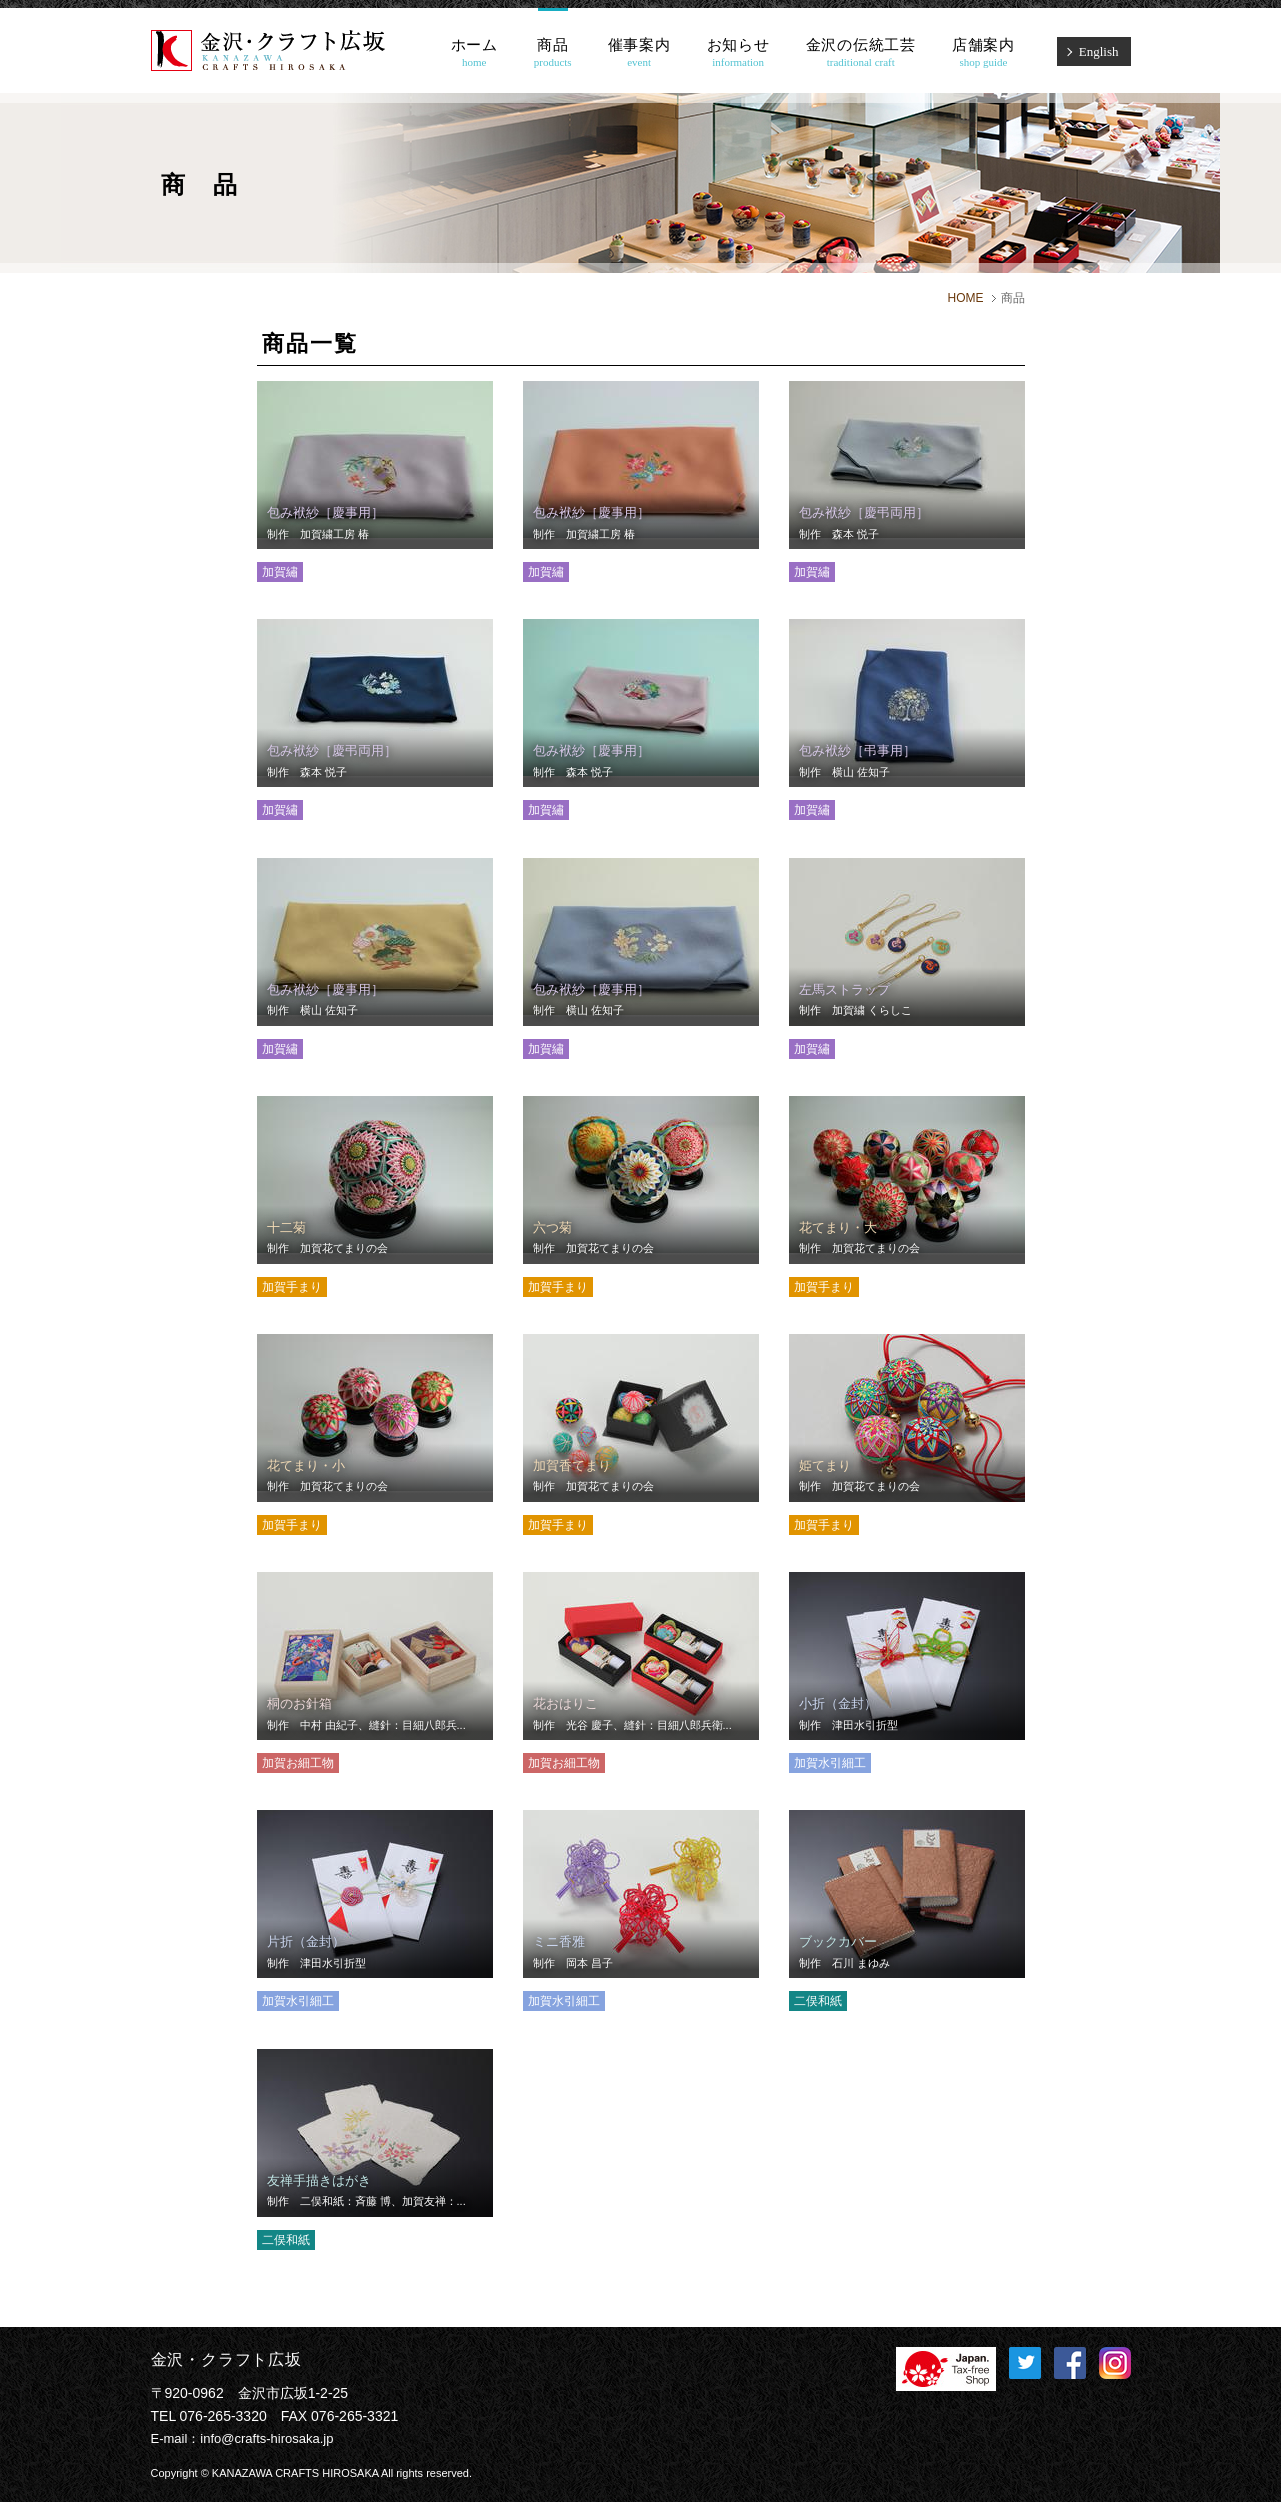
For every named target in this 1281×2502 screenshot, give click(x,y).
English (1099, 51)
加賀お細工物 (298, 1763)
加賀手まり (292, 1287)
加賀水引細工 (830, 1763)
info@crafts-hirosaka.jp (266, 2438)
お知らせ (738, 52)
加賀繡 (280, 572)
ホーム (474, 52)
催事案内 (639, 52)
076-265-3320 (223, 2416)
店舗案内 (983, 52)
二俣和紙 (818, 2001)
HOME (966, 298)
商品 (553, 52)
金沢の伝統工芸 (861, 52)
